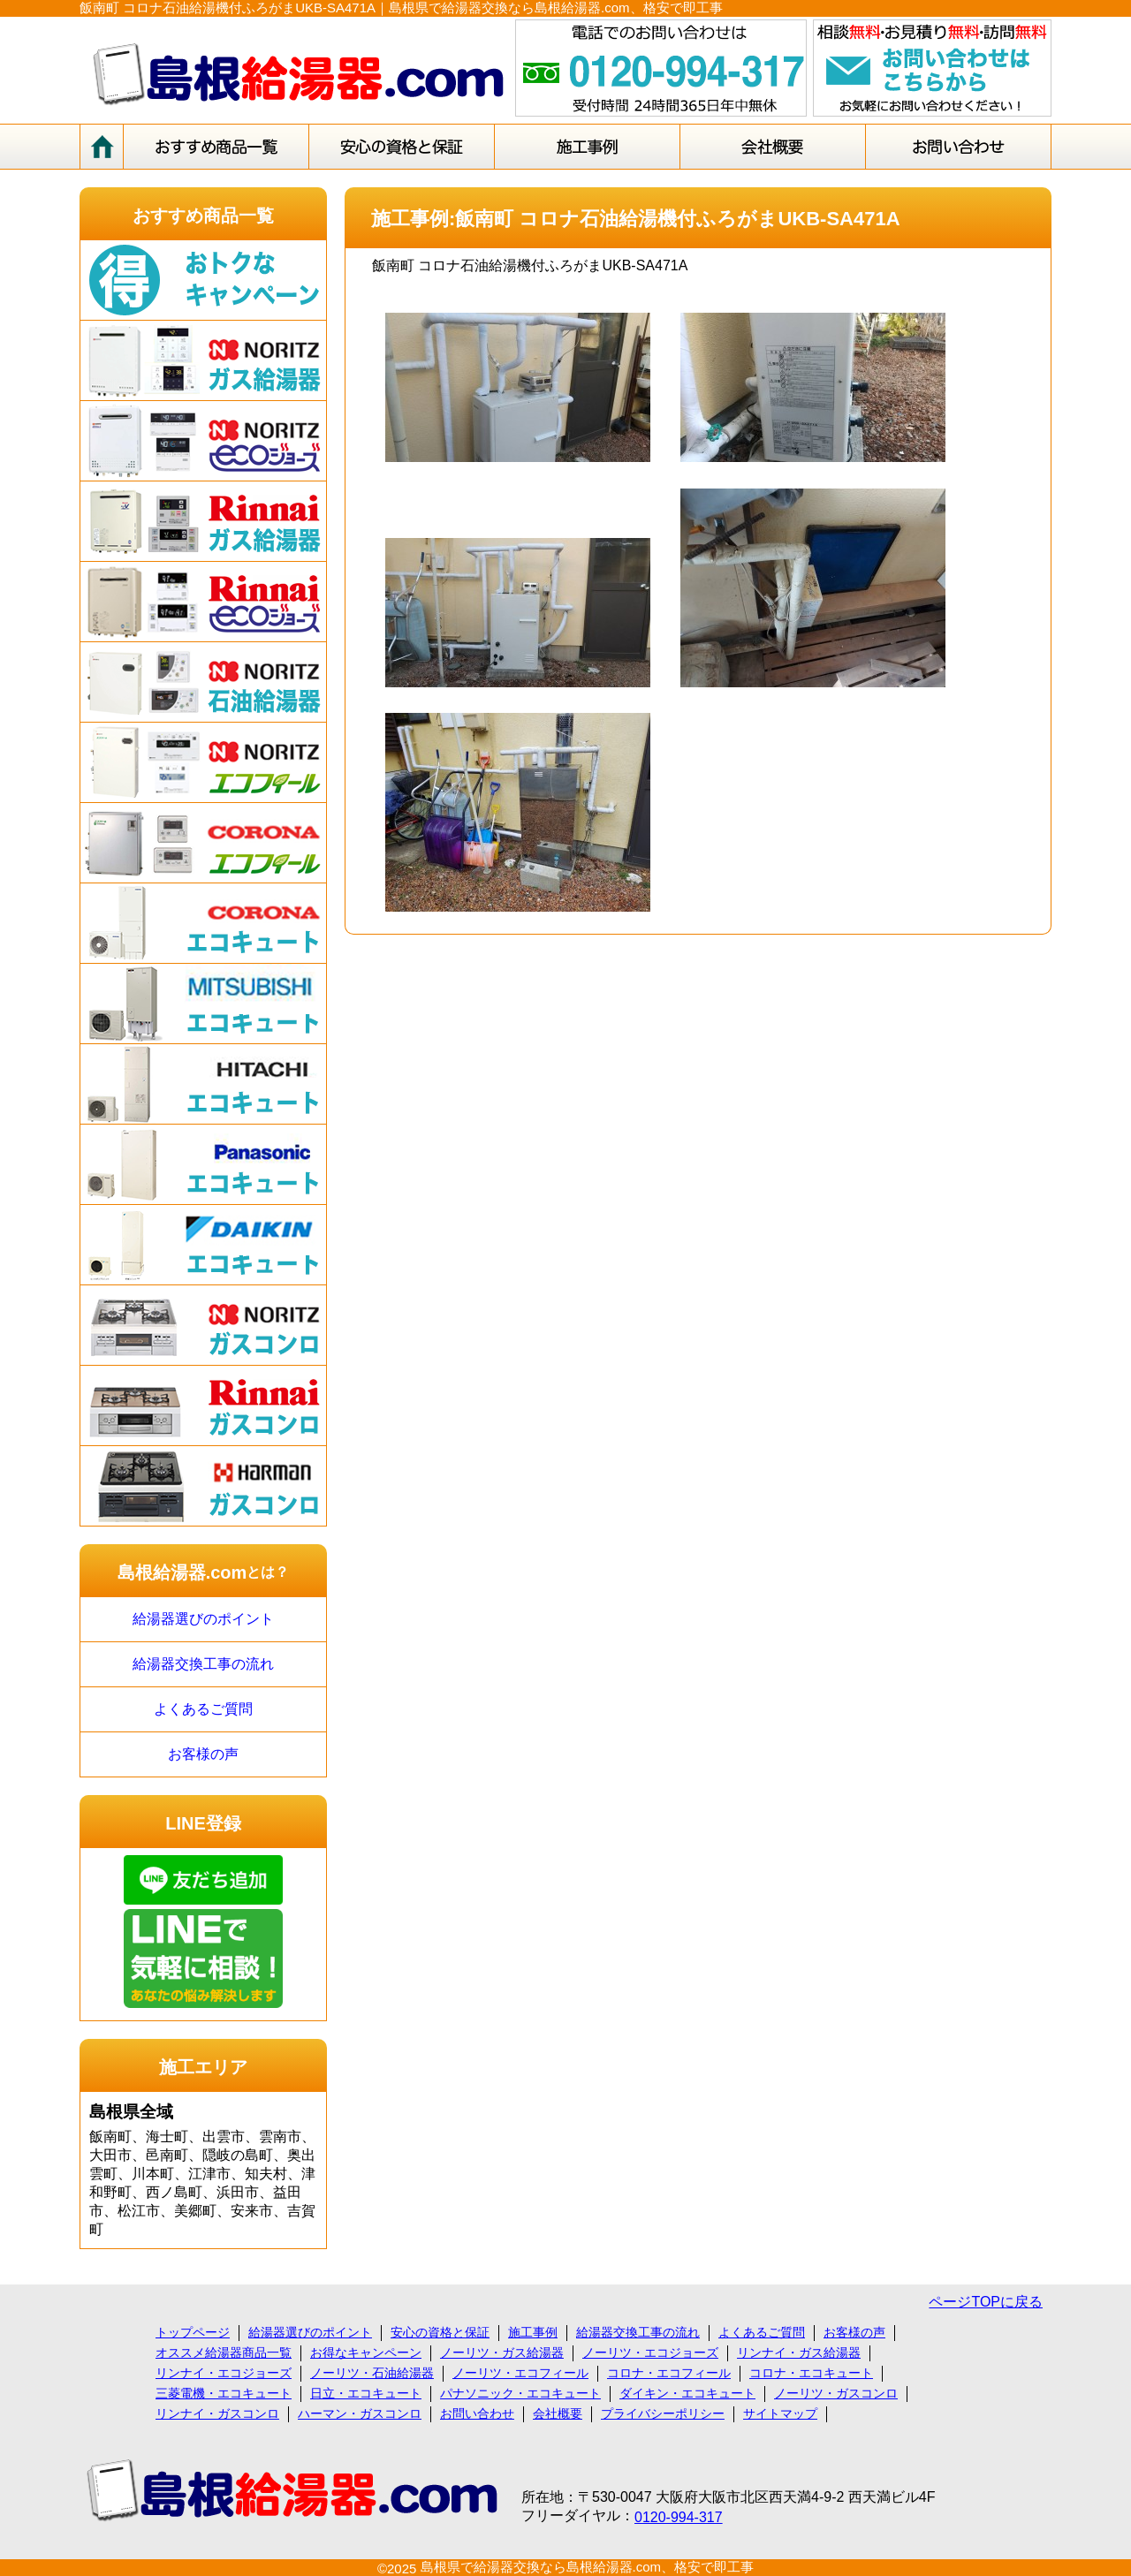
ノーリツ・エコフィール (520, 2373)
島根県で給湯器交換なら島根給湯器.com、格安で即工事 (588, 2566)
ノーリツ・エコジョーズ (650, 2352)
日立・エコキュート (365, 2393)
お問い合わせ (477, 2413)
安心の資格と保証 (440, 2332)
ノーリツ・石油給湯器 (372, 2373)
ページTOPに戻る (986, 2301)
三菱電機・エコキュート (224, 2393)
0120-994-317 (678, 2517)
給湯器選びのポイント (203, 1618)
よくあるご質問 (203, 1708)
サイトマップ (780, 2413)
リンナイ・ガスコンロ (217, 2413)
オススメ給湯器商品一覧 (224, 2352)
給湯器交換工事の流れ (203, 1663)
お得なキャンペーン (365, 2352)
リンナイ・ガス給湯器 (799, 2352)
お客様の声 (203, 1754)
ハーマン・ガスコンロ (359, 2413)
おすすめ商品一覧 (203, 215)
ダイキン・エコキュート (687, 2393)
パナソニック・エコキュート (520, 2393)
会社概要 (557, 2413)
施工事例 (533, 2332)
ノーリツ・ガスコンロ (836, 2393)
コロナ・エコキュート (811, 2373)
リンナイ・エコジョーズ (224, 2373)
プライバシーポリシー (663, 2413)
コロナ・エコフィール (669, 2373)
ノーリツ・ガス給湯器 (502, 2352)
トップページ (193, 2332)
